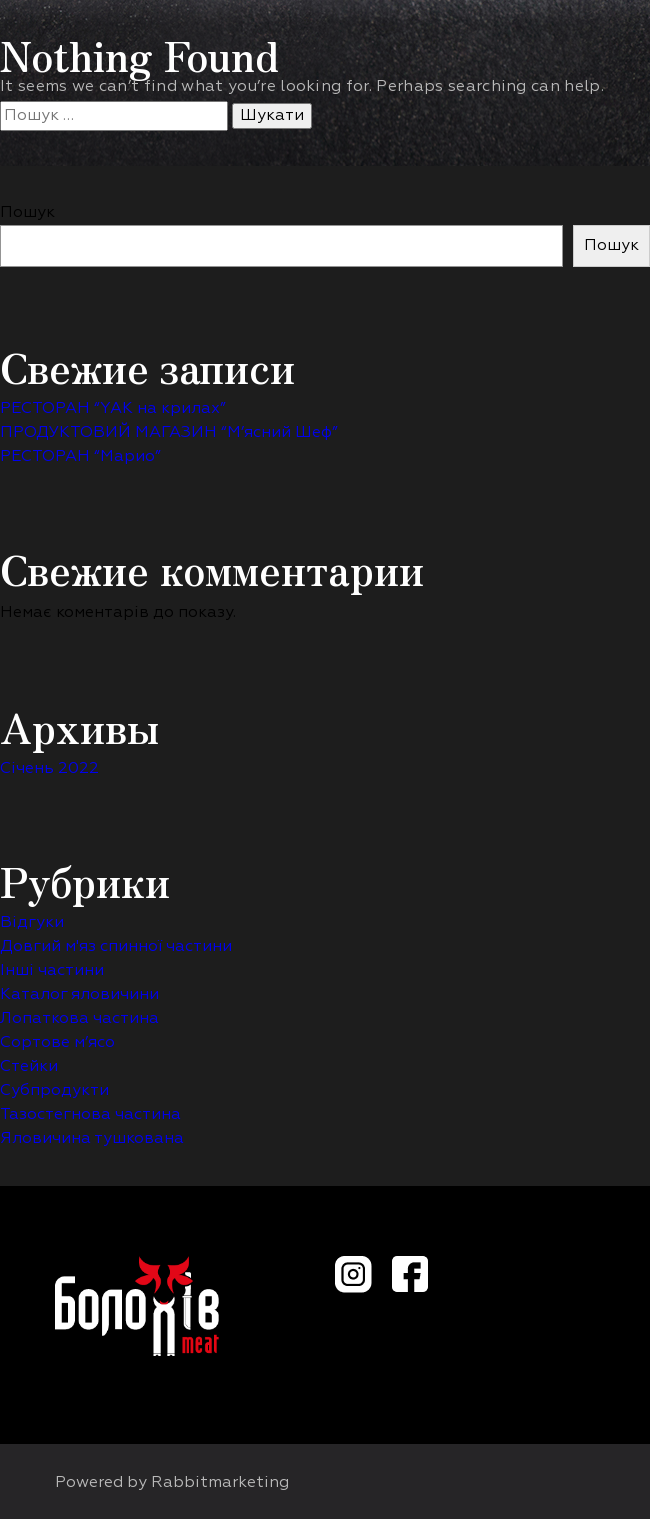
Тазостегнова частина (90, 1115)
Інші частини (52, 971)
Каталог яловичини (79, 995)
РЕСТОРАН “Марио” (80, 457)
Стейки (29, 1067)
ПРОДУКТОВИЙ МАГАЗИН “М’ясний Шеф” (169, 433)
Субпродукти (54, 1091)
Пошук (27, 213)
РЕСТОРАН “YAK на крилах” (113, 409)
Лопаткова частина (79, 1019)
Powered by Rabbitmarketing (172, 1483)
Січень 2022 (49, 769)
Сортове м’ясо (57, 1043)
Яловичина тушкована (92, 1139)
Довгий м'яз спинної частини (116, 947)
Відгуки (32, 923)
